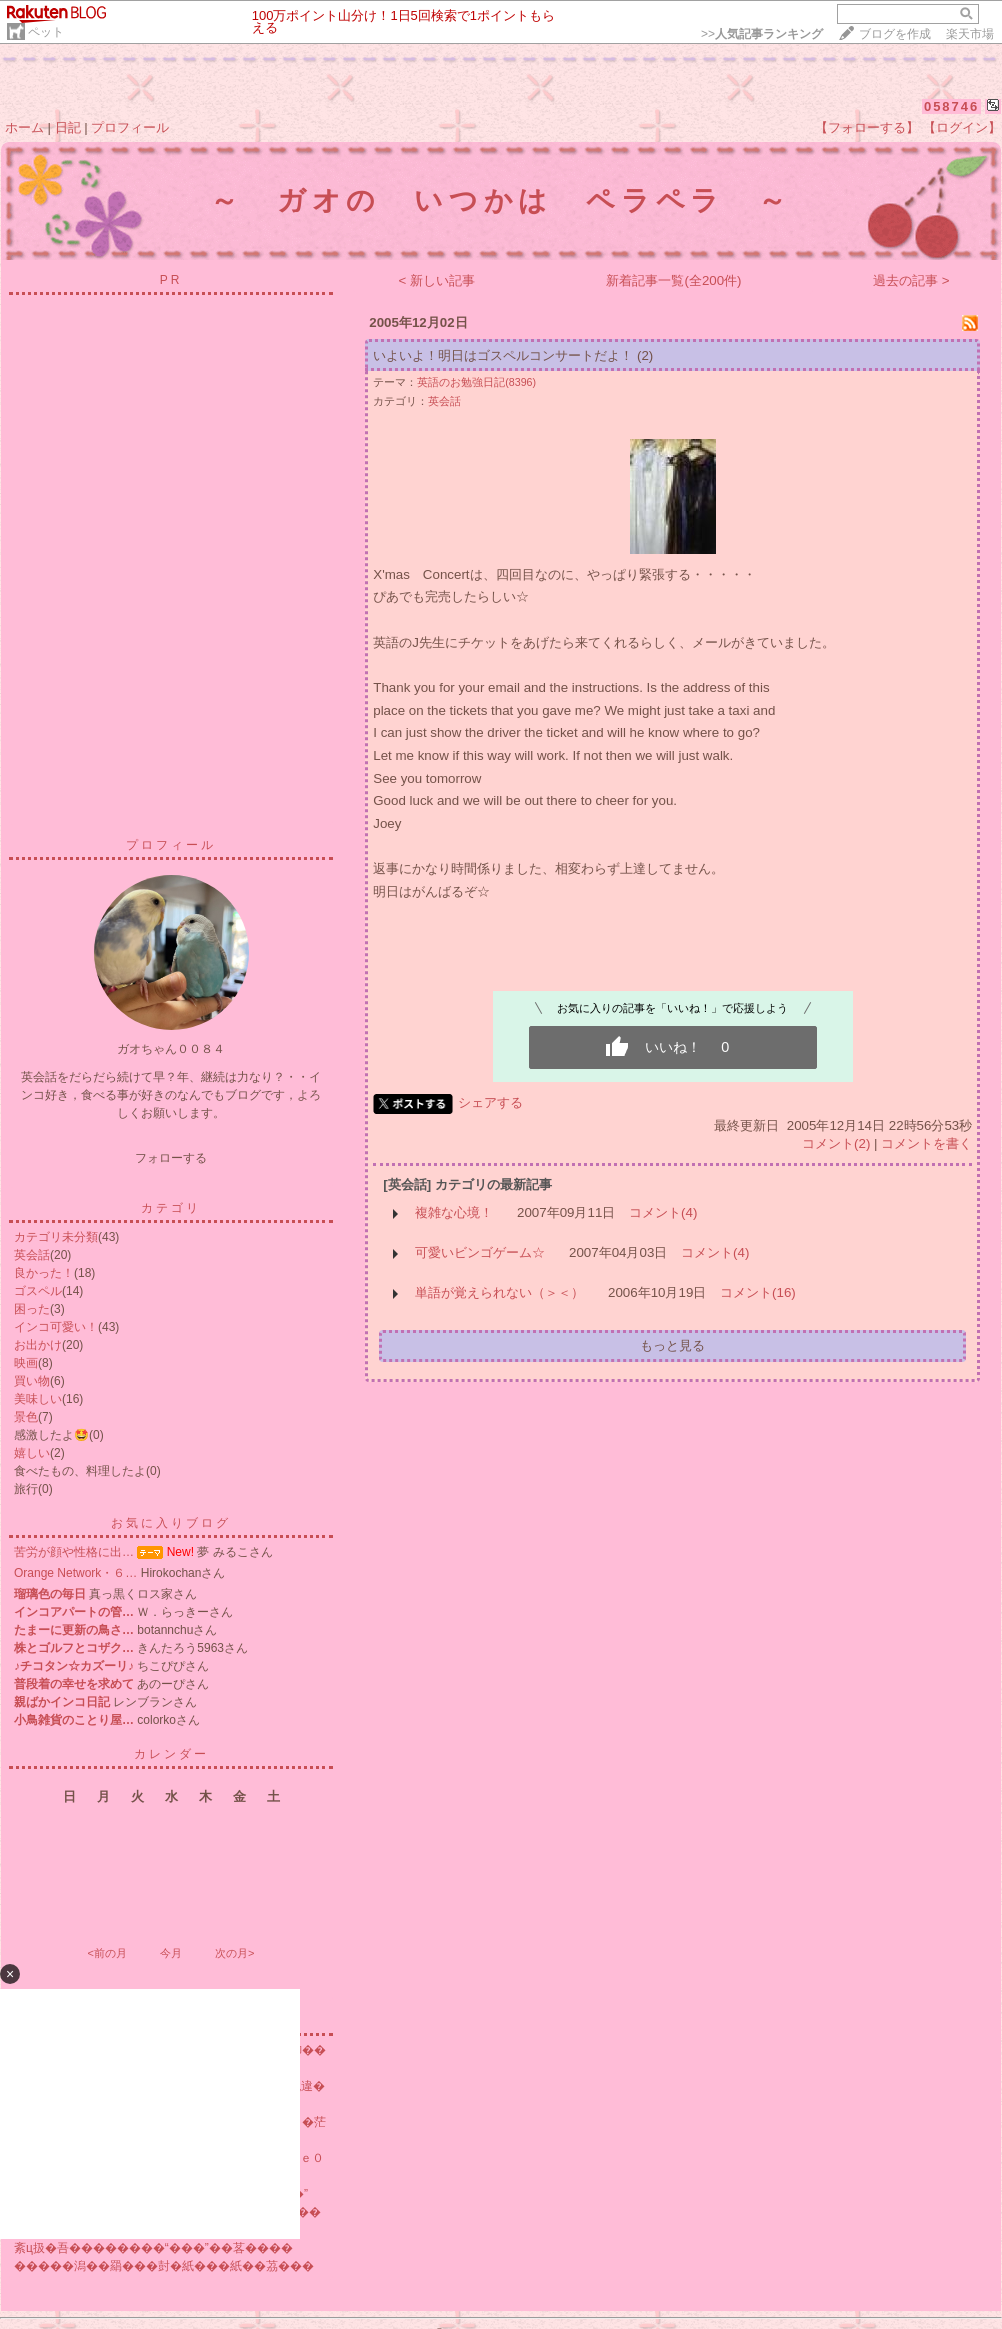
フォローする (171, 1158)
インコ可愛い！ (56, 1327)
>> (762, 34)
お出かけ (38, 1345)
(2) (645, 355)
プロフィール (130, 127)
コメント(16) (758, 1292)
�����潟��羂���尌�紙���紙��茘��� (164, 2266)
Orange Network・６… (75, 1573)
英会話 (32, 1255)
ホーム (24, 127)
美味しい (38, 1399)
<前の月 (106, 1953)
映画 (26, 1363)
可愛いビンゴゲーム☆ (480, 1252)
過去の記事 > (911, 280)
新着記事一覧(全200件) (673, 280)
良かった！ (44, 1273)
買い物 (32, 1381)
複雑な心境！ (454, 1212)
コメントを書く (926, 1143)
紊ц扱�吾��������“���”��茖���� (153, 2248)
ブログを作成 (895, 34)
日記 (68, 127)
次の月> (234, 1953)
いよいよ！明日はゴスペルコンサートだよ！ (503, 355)
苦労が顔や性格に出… (74, 1552)
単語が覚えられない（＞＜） (499, 1292)
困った (32, 1309)
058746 (951, 106)
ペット (46, 32)
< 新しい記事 (437, 280)
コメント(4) (663, 1212)
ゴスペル (38, 1291)
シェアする (490, 1102)
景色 (26, 1417)
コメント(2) (836, 1143)
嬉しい (32, 1453)
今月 (171, 1953)
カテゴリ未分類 (56, 1237)
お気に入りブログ (171, 1523)
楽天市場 (970, 34)
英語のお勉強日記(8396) (476, 382)
